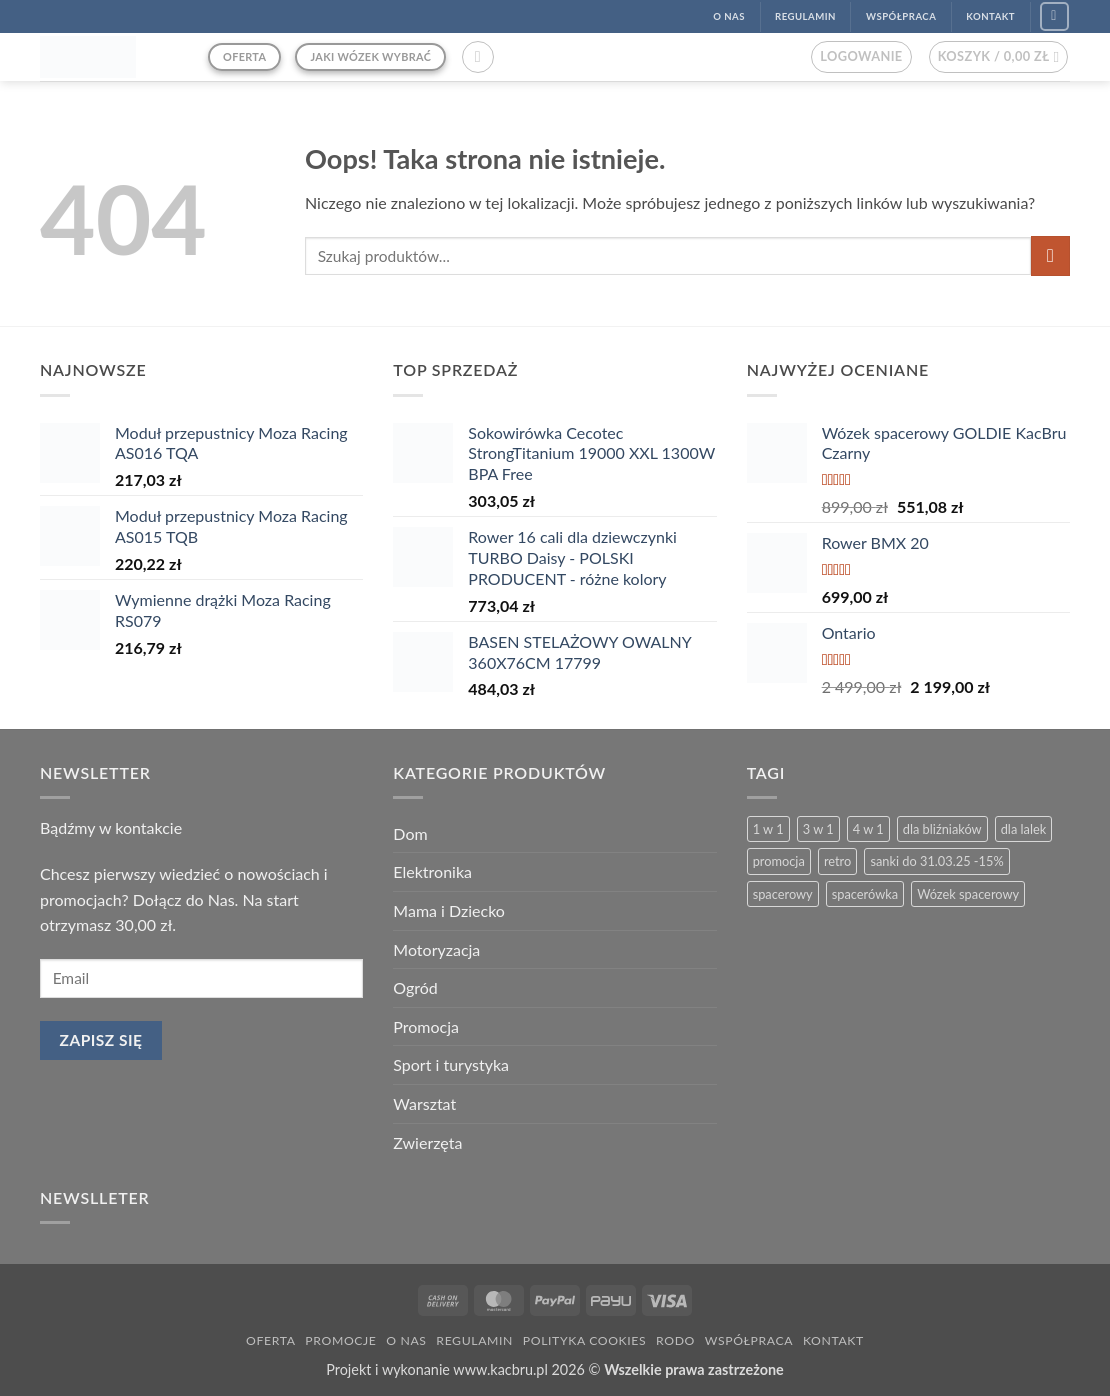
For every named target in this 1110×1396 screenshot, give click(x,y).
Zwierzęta (427, 1142)
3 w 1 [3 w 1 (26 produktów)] (818, 829)
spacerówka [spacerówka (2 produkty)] (865, 894)
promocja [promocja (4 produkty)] (779, 861)
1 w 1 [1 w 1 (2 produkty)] (768, 829)
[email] (201, 978)
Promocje (340, 1340)
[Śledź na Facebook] (1054, 16)
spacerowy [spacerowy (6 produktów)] (783, 894)
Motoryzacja (436, 949)
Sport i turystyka (451, 1064)
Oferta (270, 1340)
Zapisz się (101, 1040)
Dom (410, 833)
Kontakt (833, 1340)
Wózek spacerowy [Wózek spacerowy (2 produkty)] (968, 894)
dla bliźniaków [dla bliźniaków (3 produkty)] (942, 829)
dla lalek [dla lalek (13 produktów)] (1023, 829)
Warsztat (424, 1103)
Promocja (426, 1026)
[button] (478, 57)
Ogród (415, 987)
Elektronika (432, 871)
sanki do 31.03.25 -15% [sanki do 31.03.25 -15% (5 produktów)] (936, 861)
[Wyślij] (1050, 255)
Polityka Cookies (584, 1340)
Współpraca (749, 1340)
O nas (406, 1340)
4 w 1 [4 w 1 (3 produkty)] (868, 829)
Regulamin (474, 1340)
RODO (675, 1340)
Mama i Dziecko (449, 910)
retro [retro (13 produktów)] (837, 861)
